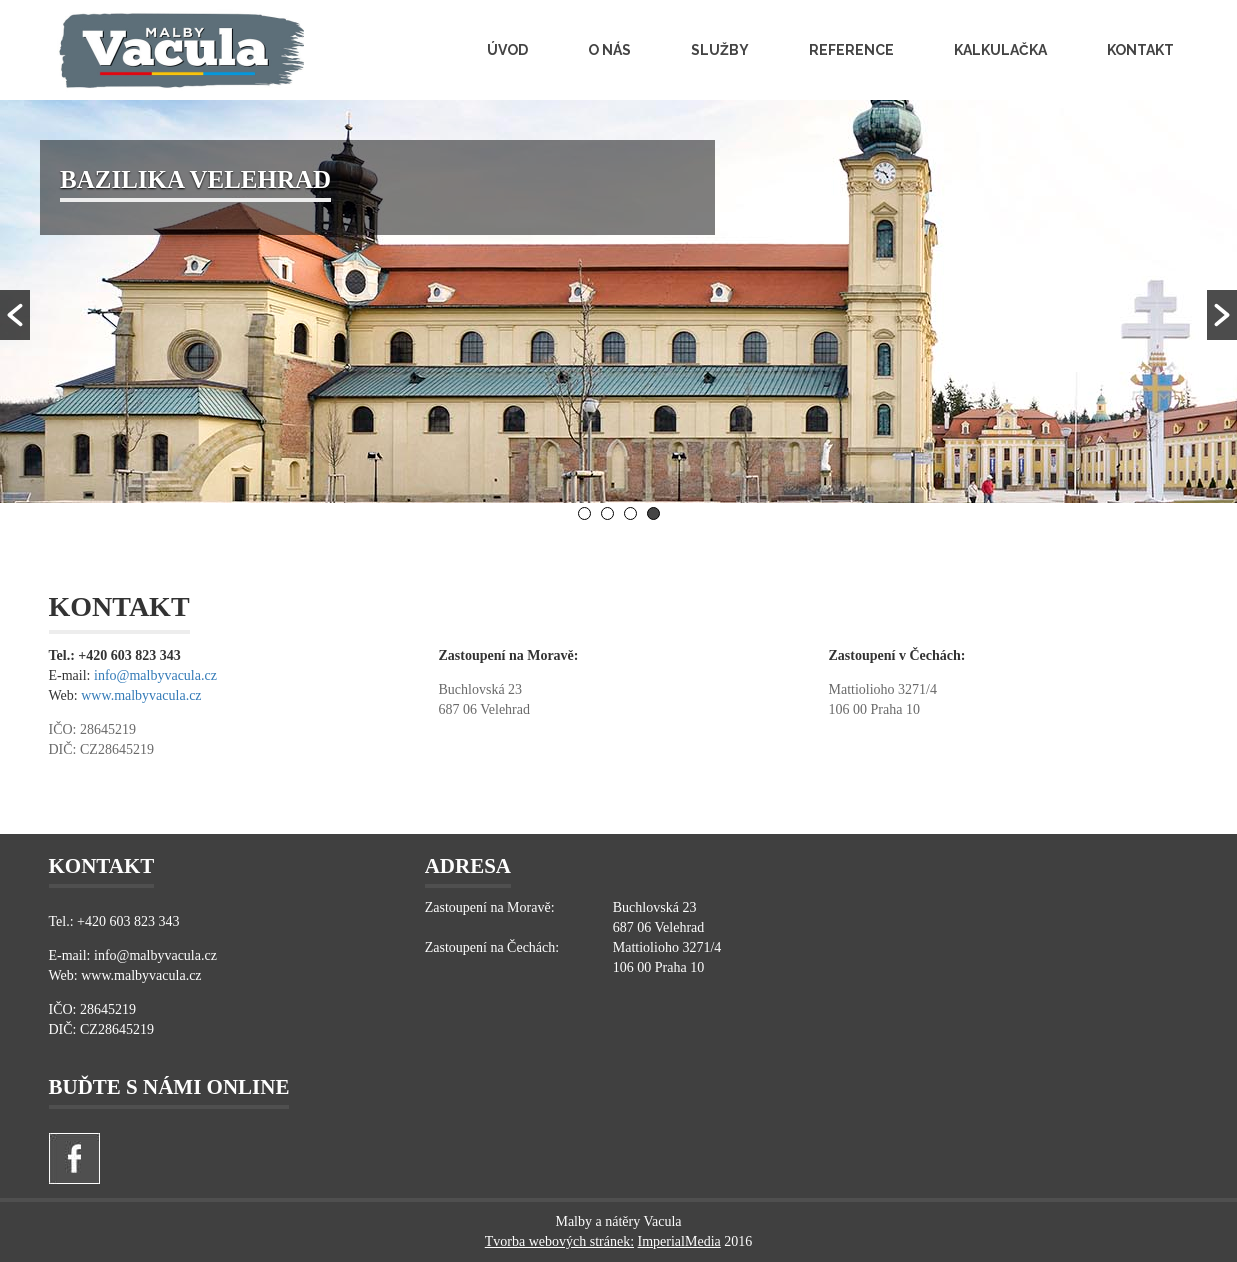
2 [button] (607, 513)
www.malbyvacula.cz (141, 695)
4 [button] (653, 513)
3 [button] (630, 513)
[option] (618, 301)
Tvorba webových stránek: (559, 1241)
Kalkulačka (1000, 50)
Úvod (507, 50)
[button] (15, 315)
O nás (609, 50)
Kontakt (1140, 50)
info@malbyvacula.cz (155, 675)
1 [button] (584, 513)
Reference (851, 50)
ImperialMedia (679, 1241)
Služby (720, 50)
